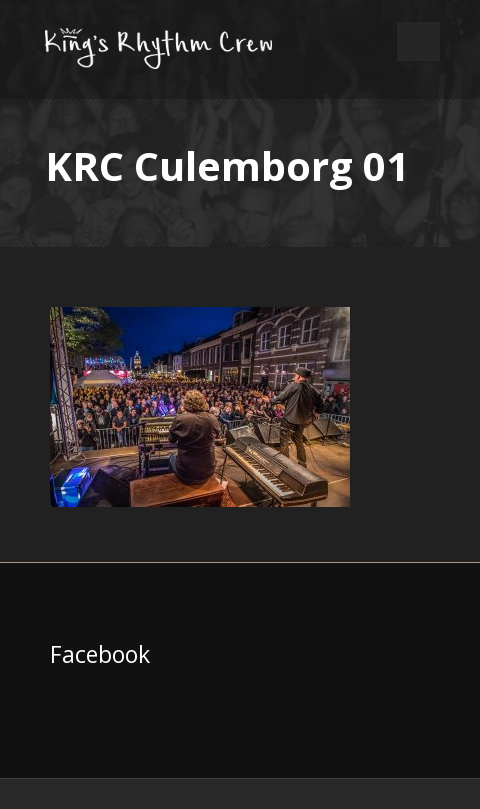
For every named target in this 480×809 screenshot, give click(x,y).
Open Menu (418, 41)
